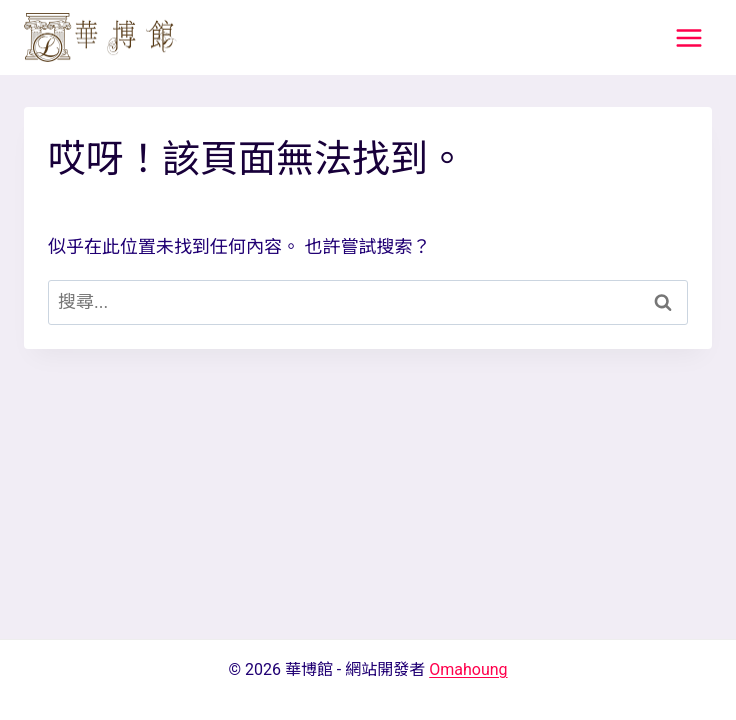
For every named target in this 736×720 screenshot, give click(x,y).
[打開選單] (688, 37)
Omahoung (468, 669)
